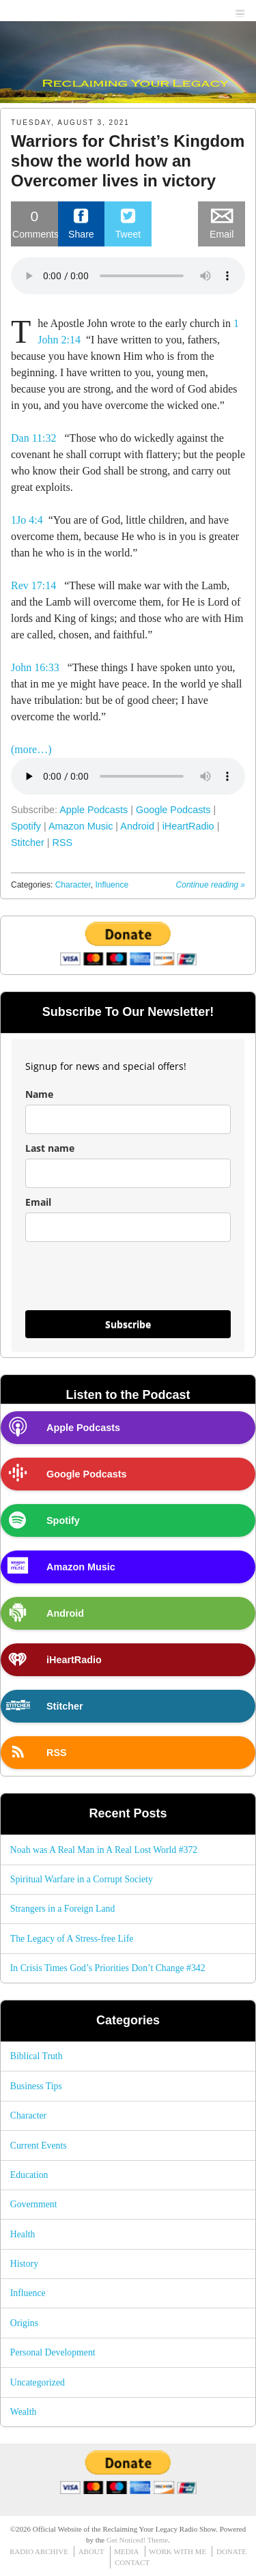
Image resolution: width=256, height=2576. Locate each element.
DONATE (231, 2551)
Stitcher (27, 842)
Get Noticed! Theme (137, 2540)
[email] (128, 1227)
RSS (63, 842)
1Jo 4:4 (27, 520)
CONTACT (132, 2562)
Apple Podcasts (93, 809)
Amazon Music (80, 826)
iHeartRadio (188, 826)
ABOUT (91, 2551)
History (24, 2264)
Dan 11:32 (34, 438)
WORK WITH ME (177, 2551)
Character (73, 885)
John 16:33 (35, 667)
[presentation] (106, 1276)
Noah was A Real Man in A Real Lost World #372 (103, 1850)
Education (29, 2175)
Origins (24, 2323)
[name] (128, 1119)
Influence (111, 885)
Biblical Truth (36, 2056)
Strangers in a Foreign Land (62, 1908)
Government (33, 2204)
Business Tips (36, 2086)
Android (137, 826)
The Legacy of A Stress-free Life (72, 1939)
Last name (49, 1148)
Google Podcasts (173, 809)
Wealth (23, 2412)
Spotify (26, 826)
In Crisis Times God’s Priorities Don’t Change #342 (107, 1968)
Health (22, 2234)
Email (38, 1201)
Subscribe (128, 1324)
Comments (35, 223)
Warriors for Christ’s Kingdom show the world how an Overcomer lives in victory (127, 161)
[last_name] (128, 1173)
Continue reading (210, 885)
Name (39, 1094)
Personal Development (53, 2352)
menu (240, 11)
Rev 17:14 (33, 585)
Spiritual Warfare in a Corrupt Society (81, 1879)
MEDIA (126, 2551)
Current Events (38, 2145)
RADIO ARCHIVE (39, 2551)
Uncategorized (37, 2382)
